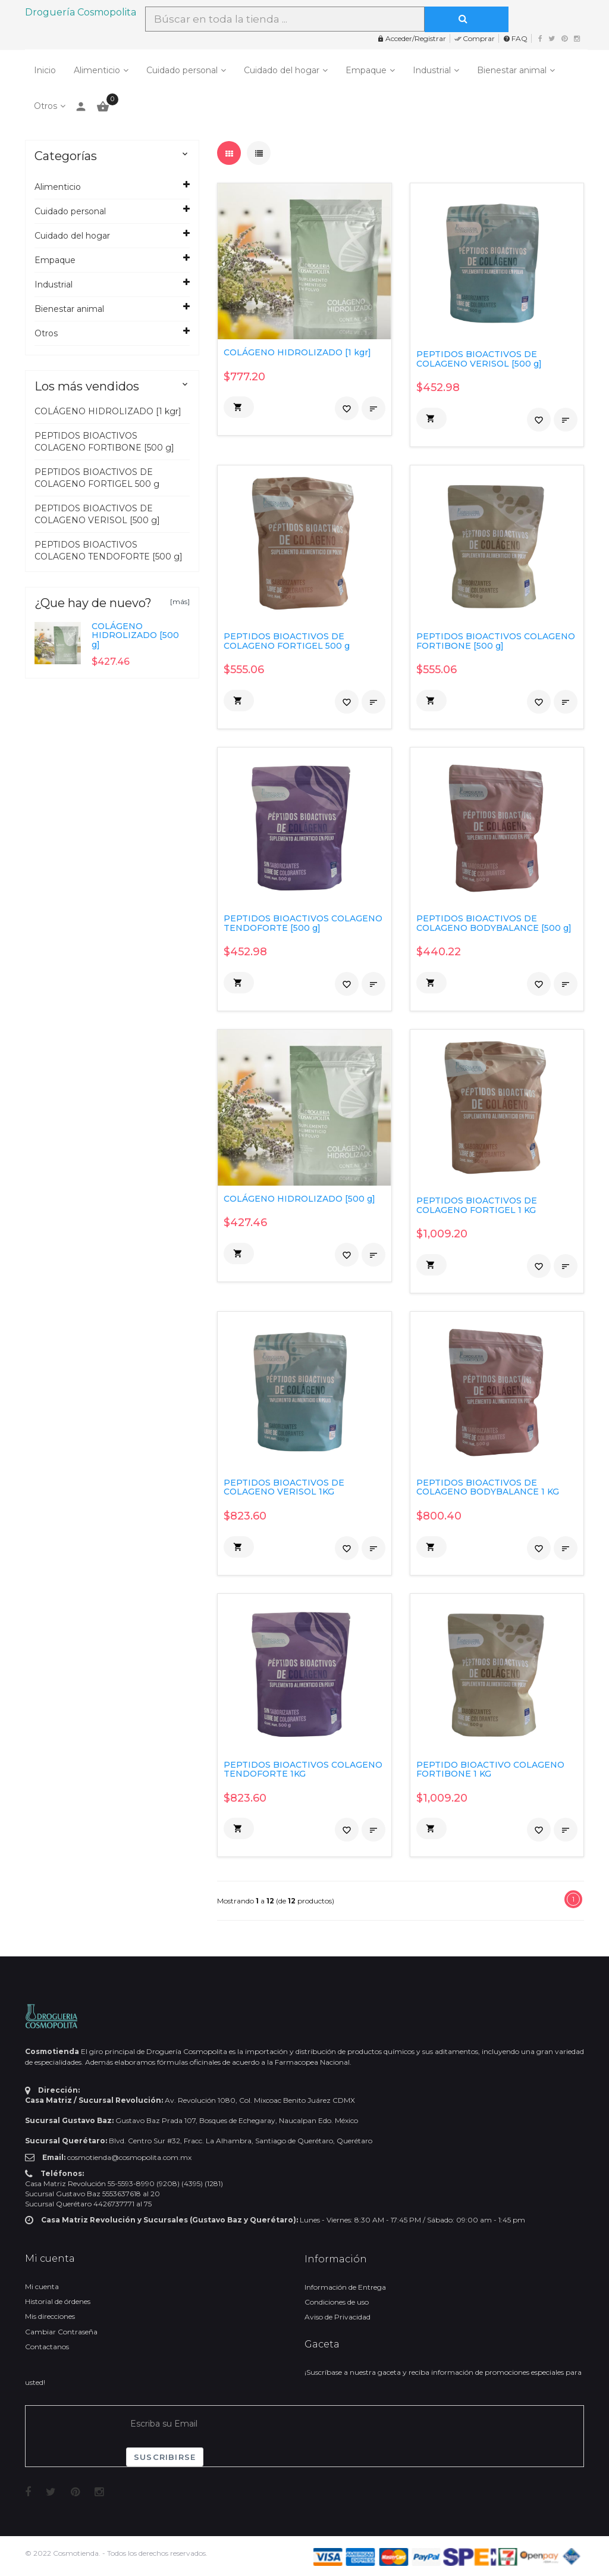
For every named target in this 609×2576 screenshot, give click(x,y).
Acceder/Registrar (411, 38)
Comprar (474, 38)
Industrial (432, 70)
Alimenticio (97, 70)
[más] (180, 601)
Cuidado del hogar (281, 70)
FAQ (515, 38)
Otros (45, 106)
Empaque (366, 70)
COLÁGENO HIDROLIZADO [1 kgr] (107, 411)
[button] (239, 407)
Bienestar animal (512, 70)
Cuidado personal (182, 70)
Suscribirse (165, 2457)
